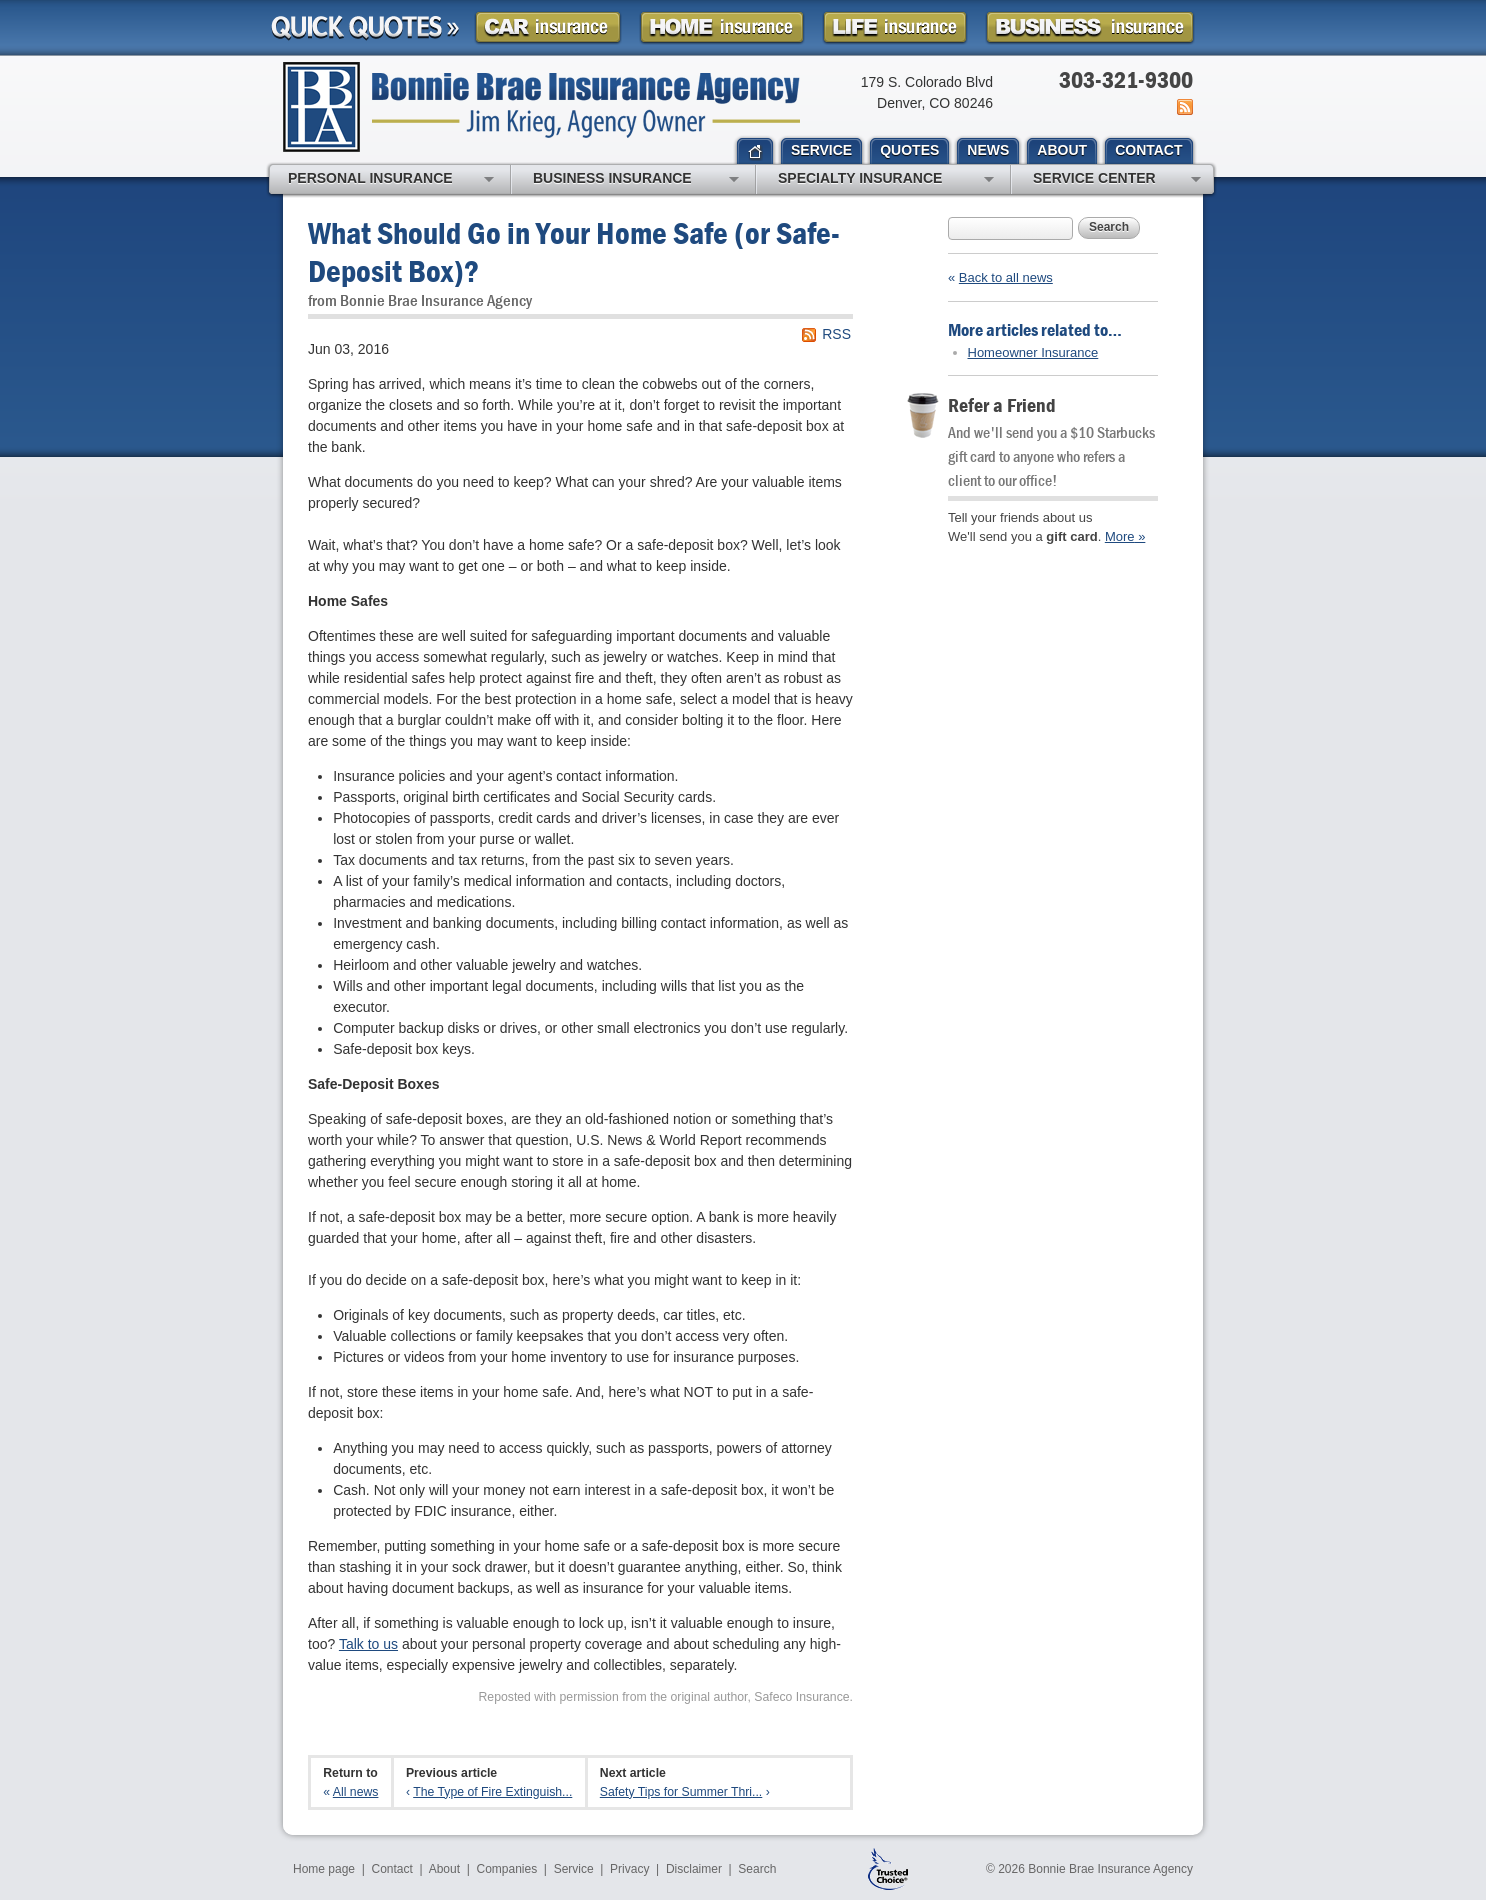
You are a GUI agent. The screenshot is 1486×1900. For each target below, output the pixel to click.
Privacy (629, 1869)
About (444, 1869)
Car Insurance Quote (548, 27)
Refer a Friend (1002, 404)
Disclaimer (694, 1869)
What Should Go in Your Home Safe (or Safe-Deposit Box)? (574, 251)
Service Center (1117, 180)
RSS (836, 334)
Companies (506, 1869)
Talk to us (368, 1644)
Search (1109, 227)
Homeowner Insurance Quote (722, 27)
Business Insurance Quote (1090, 27)
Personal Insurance (391, 180)
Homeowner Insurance (1033, 352)
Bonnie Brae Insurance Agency (541, 107)
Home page (324, 1869)
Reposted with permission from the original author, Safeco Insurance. (665, 1697)
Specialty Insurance (886, 180)
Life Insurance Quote (895, 27)
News (1183, 107)
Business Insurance (636, 180)
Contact (392, 1869)
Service (574, 1869)
